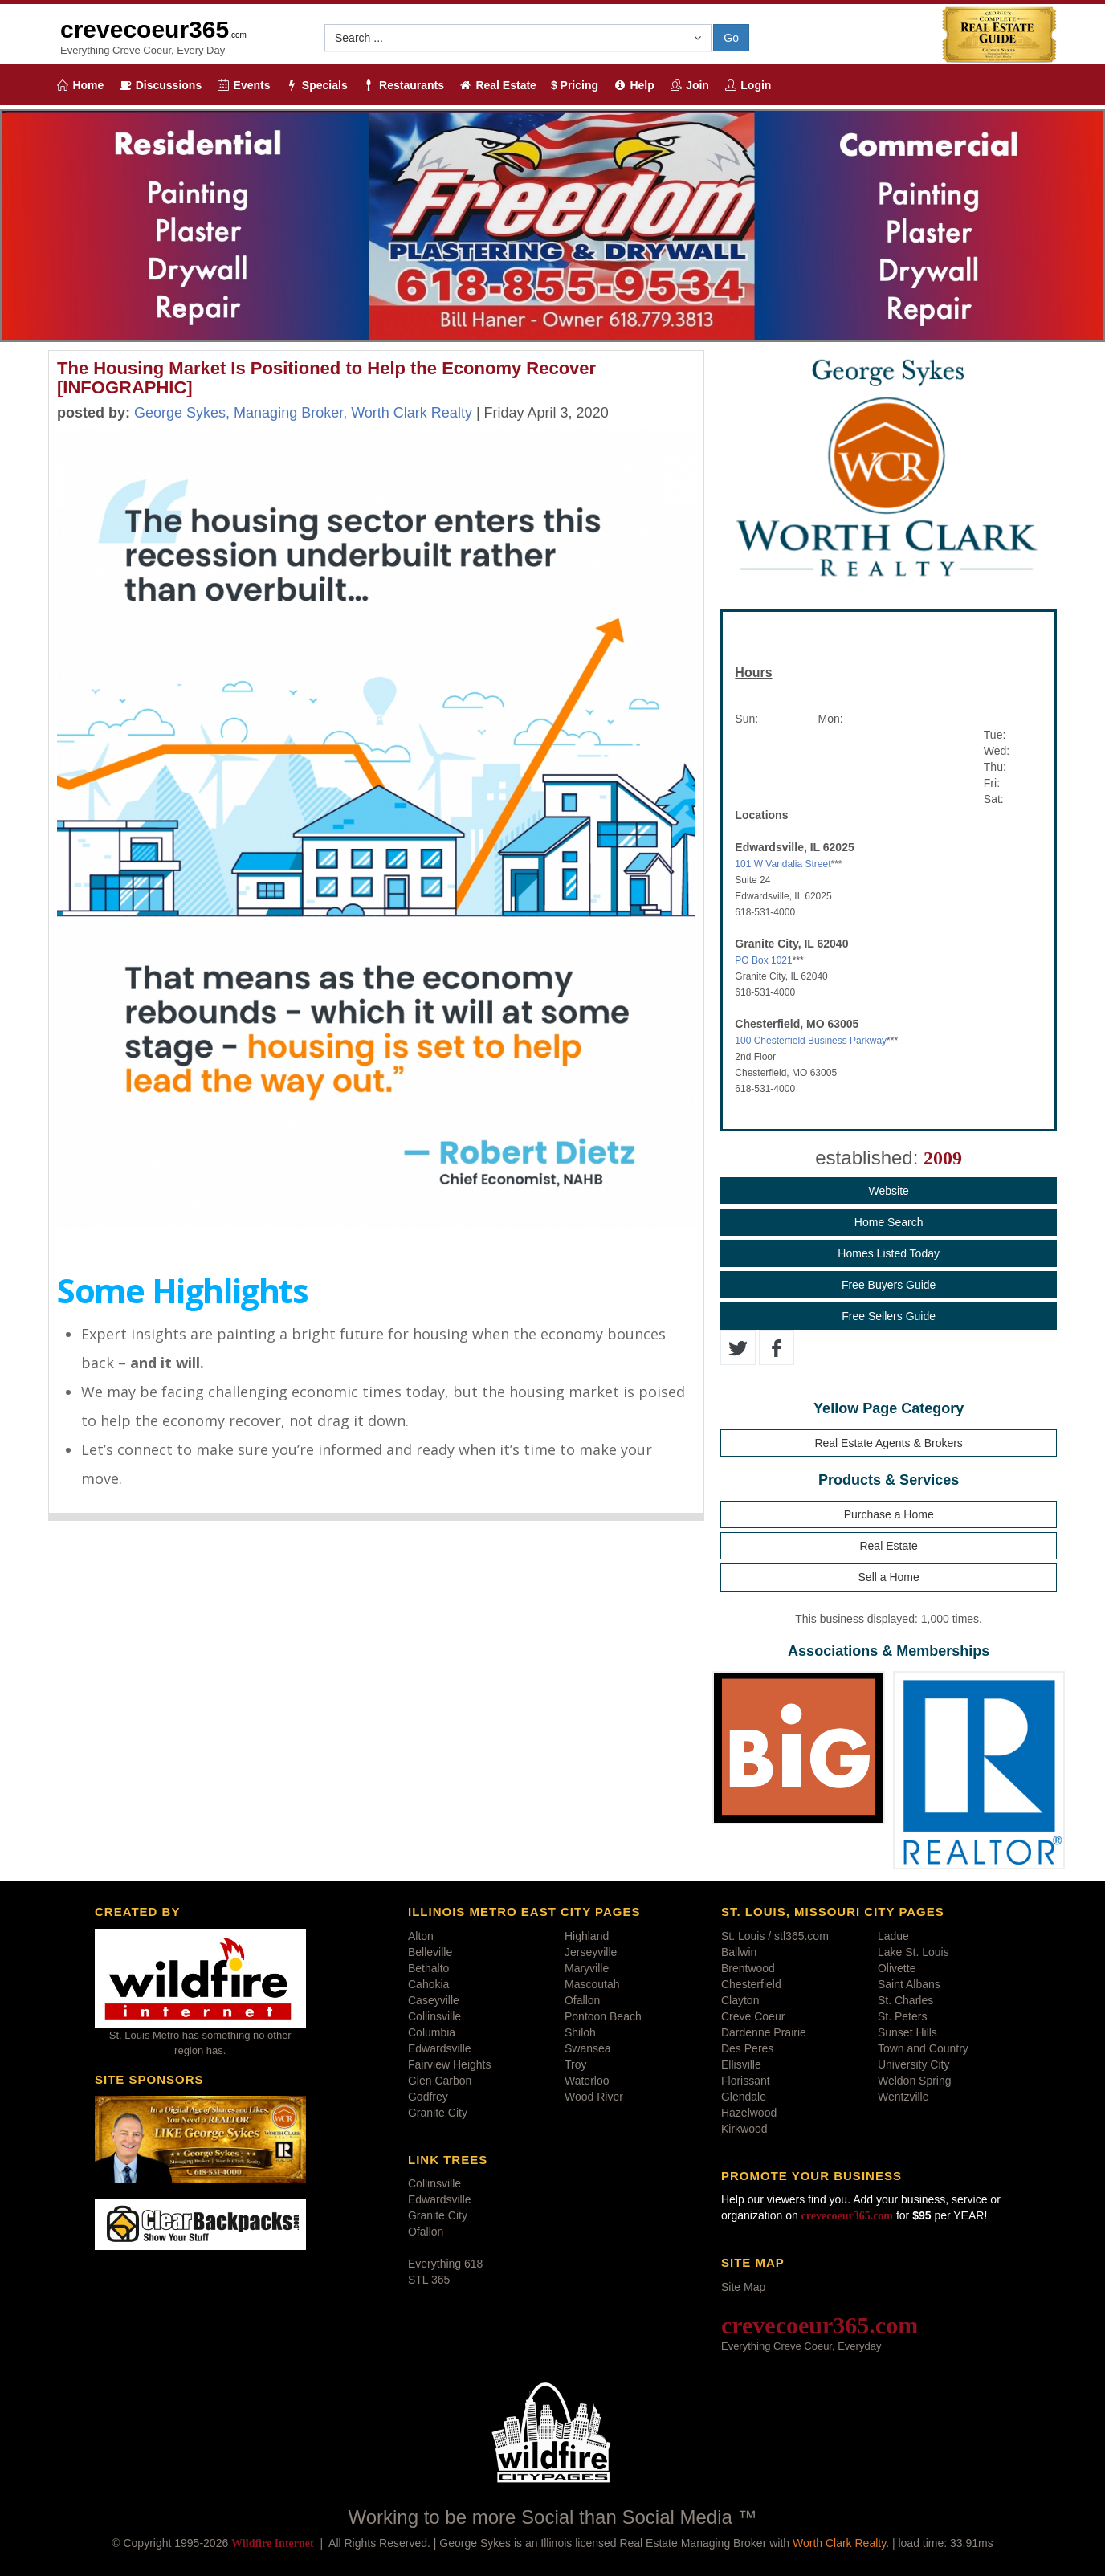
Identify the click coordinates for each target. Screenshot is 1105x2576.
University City (913, 2064)
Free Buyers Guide (889, 1284)
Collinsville (434, 2016)
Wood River (594, 2096)
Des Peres (747, 2048)
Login (748, 85)
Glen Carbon (439, 2080)
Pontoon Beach (603, 2016)
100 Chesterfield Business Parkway (811, 1040)
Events (243, 85)
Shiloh (580, 2032)
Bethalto (428, 1968)
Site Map (743, 2286)
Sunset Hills (907, 2032)
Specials (315, 85)
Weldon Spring (915, 2080)
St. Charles (905, 2000)
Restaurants (403, 85)
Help (633, 85)
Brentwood (748, 1968)
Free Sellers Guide (889, 1316)
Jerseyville (591, 1952)
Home (79, 85)
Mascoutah (592, 1984)
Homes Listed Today (889, 1253)
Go (731, 37)
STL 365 (429, 2279)
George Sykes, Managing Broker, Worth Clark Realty (303, 413)
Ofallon (582, 2000)
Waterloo (587, 2080)
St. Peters (902, 2016)
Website (888, 1190)
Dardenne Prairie (763, 2032)
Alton (421, 1936)
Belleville (430, 1952)
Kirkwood (744, 2128)
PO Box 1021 (763, 960)
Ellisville (741, 2064)
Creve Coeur (753, 2016)
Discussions (160, 85)
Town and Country (923, 2048)
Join (689, 85)
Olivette (896, 1968)
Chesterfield (751, 1984)
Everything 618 (445, 2263)
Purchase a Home (889, 1514)
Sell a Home (888, 1577)
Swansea (588, 2048)
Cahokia (428, 1984)
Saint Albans (909, 1984)
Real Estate (497, 85)
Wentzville (903, 2096)
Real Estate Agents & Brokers (888, 1443)
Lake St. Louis (913, 1952)
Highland (587, 1936)
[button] (518, 37)
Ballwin (738, 1952)
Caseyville (433, 2000)
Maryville (587, 1968)
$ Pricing (574, 85)
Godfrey (428, 2096)
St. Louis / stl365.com (775, 1936)
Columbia (431, 2032)
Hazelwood (749, 2112)
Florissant (745, 2080)
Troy (575, 2064)
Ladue (893, 1936)
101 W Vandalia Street (782, 864)
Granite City (437, 2112)
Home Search (889, 1222)
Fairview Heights (449, 2064)
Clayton (740, 2000)
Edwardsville (439, 2048)
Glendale (743, 2096)
